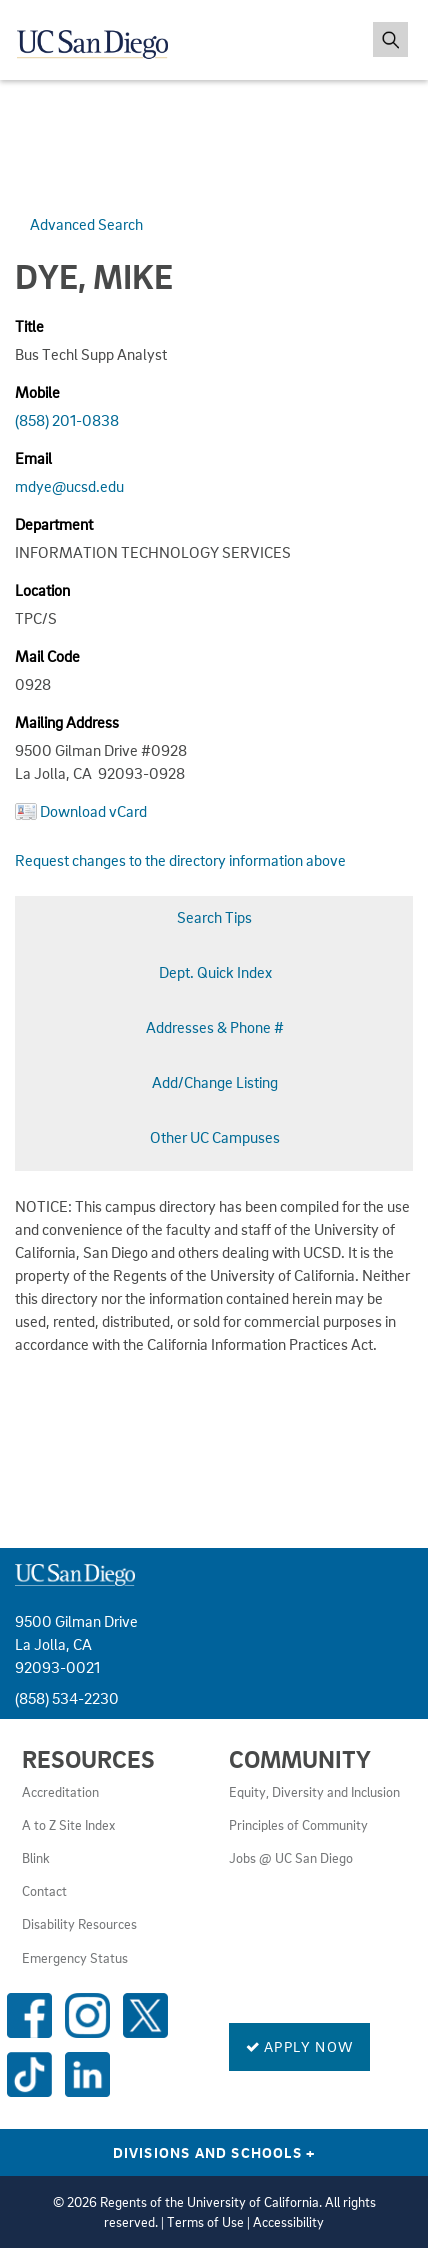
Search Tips (214, 917)
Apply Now (299, 2046)
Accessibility (288, 2222)
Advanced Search (86, 224)
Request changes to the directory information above (180, 860)
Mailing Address (67, 722)
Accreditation (60, 1792)
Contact (44, 1891)
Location (42, 590)
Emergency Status (75, 1958)
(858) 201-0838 (67, 420)
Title (29, 326)
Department (54, 524)
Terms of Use (205, 2222)
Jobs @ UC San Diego (291, 1858)
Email (33, 458)
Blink (36, 1858)
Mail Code (47, 656)
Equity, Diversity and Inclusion (314, 1792)
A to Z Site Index (68, 1825)
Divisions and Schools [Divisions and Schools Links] (214, 2152)
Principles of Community (298, 1825)
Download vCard (93, 811)
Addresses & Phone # (215, 1027)
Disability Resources (79, 1924)
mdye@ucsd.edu (69, 486)
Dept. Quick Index (215, 972)
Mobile (37, 392)
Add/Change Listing (215, 1082)
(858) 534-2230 (67, 1698)
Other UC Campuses (215, 1137)
